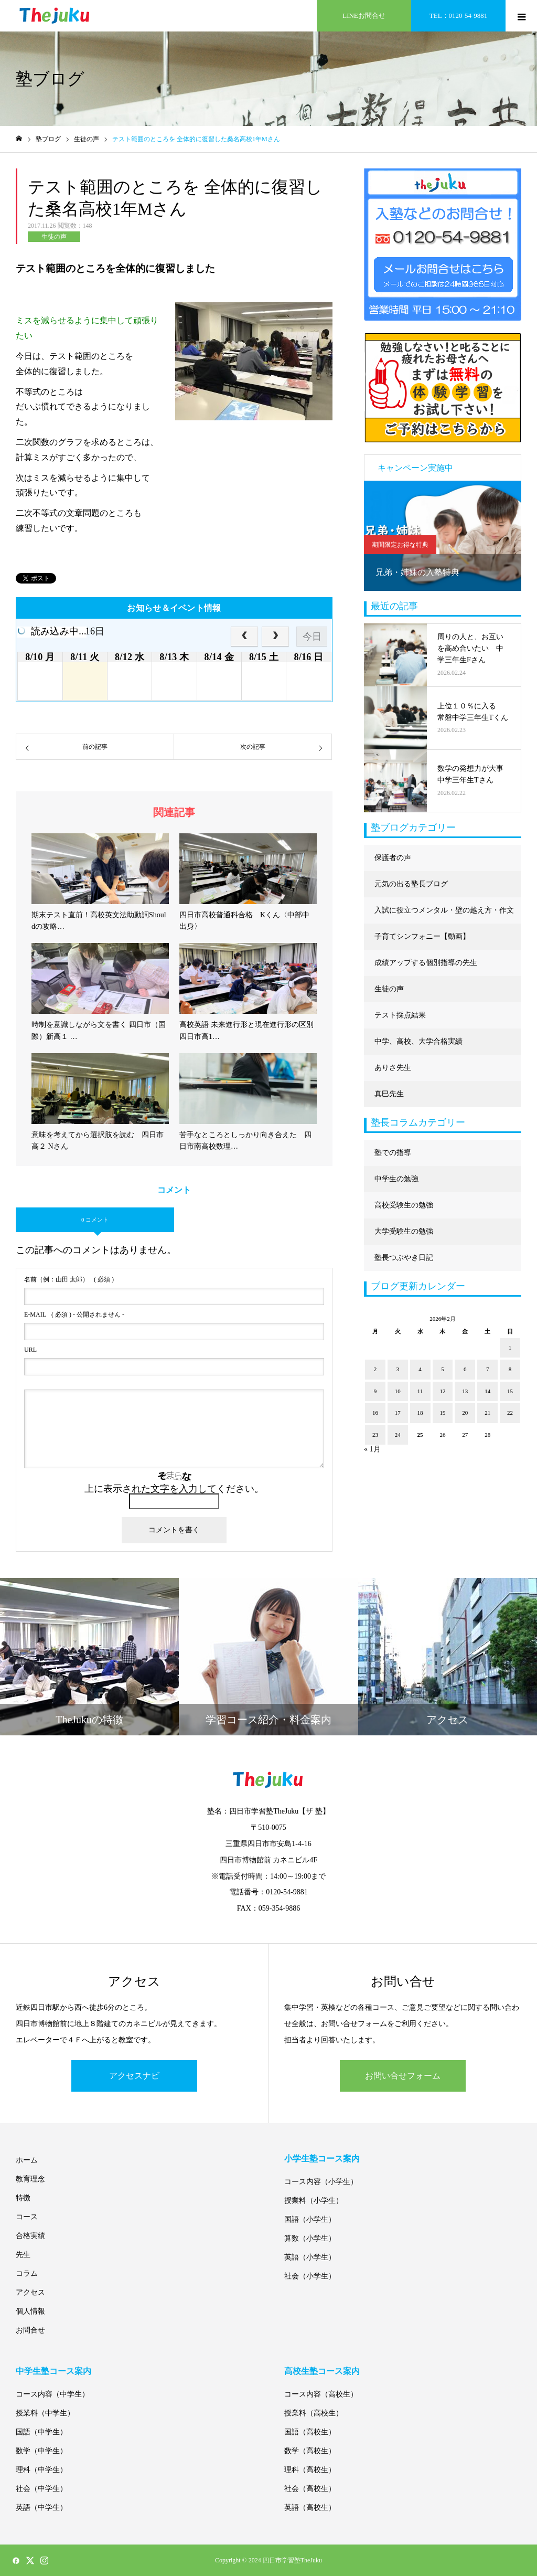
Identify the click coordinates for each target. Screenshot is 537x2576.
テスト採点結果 (400, 1015)
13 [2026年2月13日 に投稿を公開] (465, 1391)
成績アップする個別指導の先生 (425, 963)
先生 (23, 2255)
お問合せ (30, 2330)
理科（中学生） (41, 2470)
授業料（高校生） (313, 2413)
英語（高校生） (310, 2507)
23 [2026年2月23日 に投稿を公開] (375, 1435)
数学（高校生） (310, 2451)
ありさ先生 (392, 1068)
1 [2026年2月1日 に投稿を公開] (510, 1347)
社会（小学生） (310, 2276)
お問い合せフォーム (403, 2075)
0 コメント (95, 1219)
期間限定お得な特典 (400, 544)
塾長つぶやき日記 (403, 1258)
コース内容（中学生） (52, 2394)
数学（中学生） (41, 2451)
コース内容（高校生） (321, 2394)
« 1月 (372, 1449)
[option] (442, 536)
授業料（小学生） (313, 2200)
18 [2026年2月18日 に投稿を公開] (420, 1412)
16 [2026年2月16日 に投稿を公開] (375, 1412)
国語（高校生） (310, 2432)
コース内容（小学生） (321, 2182)
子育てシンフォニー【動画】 (422, 936)
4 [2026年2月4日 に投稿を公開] (420, 1369)
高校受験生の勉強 (403, 1205)
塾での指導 (392, 1153)
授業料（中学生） (45, 2413)
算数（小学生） (310, 2238)
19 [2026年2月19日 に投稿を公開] (442, 1412)
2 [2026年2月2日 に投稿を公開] (375, 1369)
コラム (27, 2273)
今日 (312, 636)
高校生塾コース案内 (322, 2371)
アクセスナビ (134, 2075)
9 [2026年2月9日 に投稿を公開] (375, 1391)
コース (27, 2217)
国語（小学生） (310, 2219)
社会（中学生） (41, 2489)
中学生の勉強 (396, 1179)
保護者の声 (392, 858)
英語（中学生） (41, 2507)
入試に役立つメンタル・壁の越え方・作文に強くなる (444, 915)
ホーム (27, 2160)
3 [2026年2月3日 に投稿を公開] (398, 1369)
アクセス (30, 2292)
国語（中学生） (41, 2432)
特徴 (23, 2198)
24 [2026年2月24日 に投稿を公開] (398, 1435)
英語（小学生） (310, 2257)
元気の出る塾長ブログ (411, 884)
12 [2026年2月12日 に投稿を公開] (442, 1391)
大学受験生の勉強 (403, 1231)
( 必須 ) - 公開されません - (74, 1314)
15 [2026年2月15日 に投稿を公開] (510, 1391)
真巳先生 (389, 1094)
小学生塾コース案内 (322, 2158)
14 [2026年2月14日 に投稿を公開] (487, 1391)
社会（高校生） (310, 2489)
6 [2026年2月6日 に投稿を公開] (465, 1369)
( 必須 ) (69, 1279)
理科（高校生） (310, 2470)
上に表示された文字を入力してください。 (174, 1488)
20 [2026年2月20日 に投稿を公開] (465, 1412)
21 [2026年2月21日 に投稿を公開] (487, 1412)
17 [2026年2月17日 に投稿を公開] (398, 1412)
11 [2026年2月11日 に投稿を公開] (420, 1391)
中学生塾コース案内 (53, 2371)
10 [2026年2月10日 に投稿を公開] (398, 1391)
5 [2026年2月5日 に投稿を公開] (442, 1369)
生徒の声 (54, 236)
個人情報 (30, 2311)
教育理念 (30, 2179)
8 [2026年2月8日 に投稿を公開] (510, 1369)
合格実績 (30, 2236)
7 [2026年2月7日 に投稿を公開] (487, 1369)
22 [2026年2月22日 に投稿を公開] (510, 1412)
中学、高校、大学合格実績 (418, 1041)
